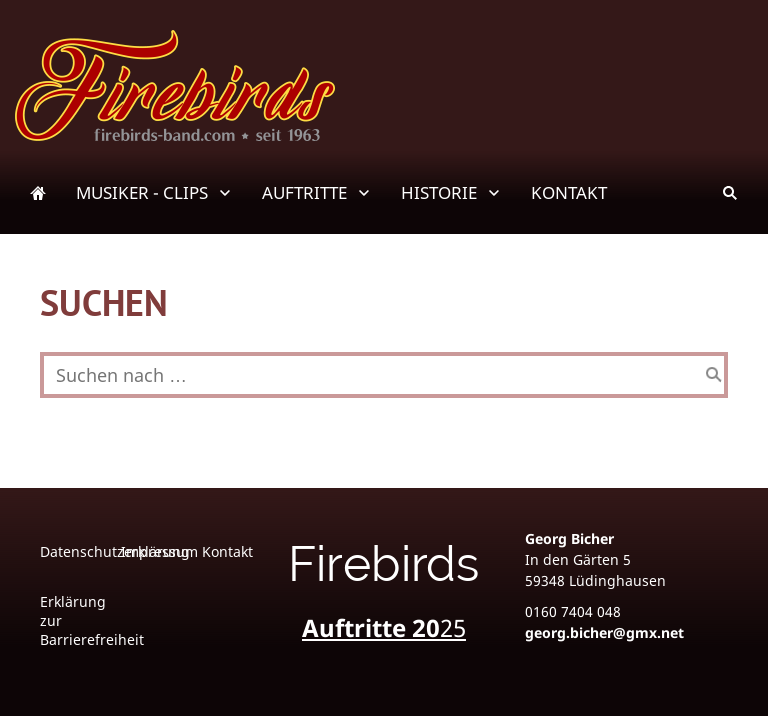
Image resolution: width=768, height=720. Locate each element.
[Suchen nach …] (384, 375)
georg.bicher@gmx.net (604, 632)
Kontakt (227, 551)
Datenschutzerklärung (115, 551)
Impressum (159, 551)
